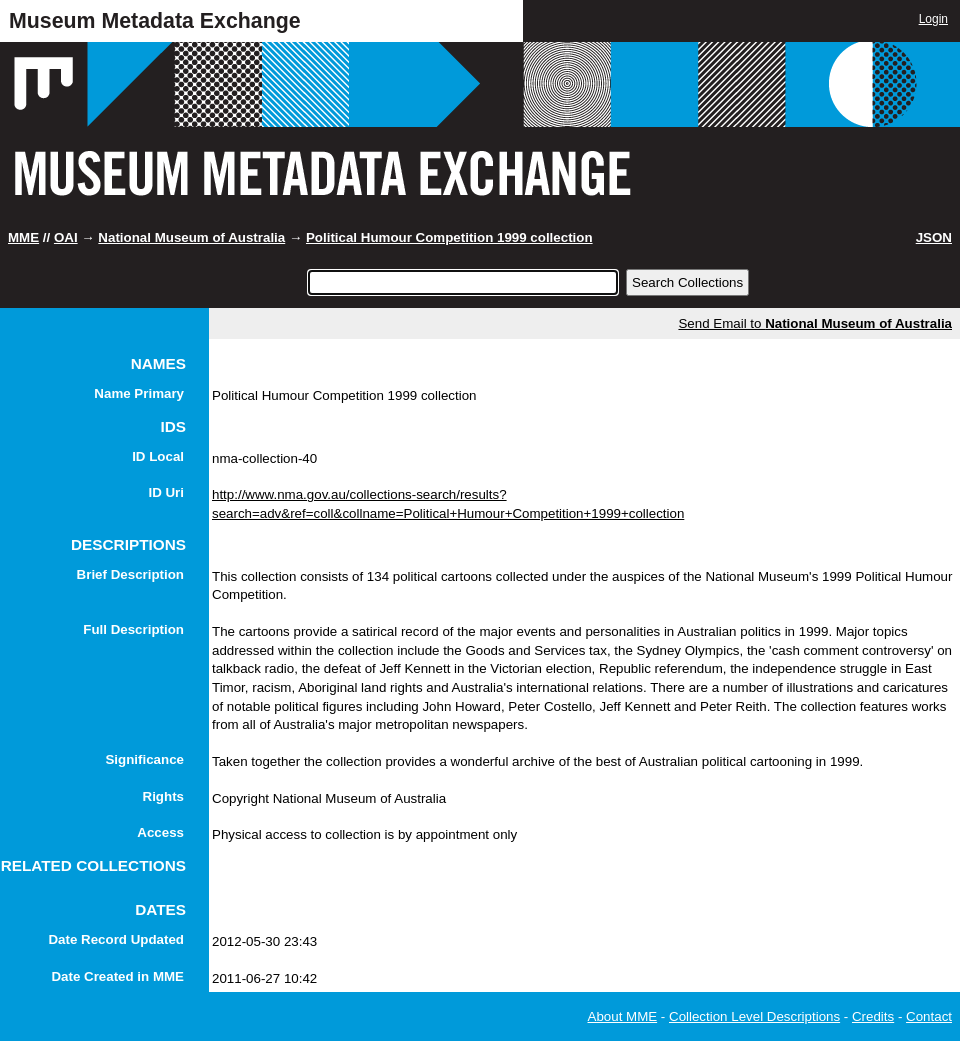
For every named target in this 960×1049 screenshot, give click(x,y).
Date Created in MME (117, 976)
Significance (144, 759)
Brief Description (130, 574)
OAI (66, 237)
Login (933, 19)
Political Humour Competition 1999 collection (449, 237)
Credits (873, 1016)
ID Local (158, 456)
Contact (929, 1016)
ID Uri (166, 492)
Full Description (133, 629)
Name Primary (139, 393)
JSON (934, 237)
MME (23, 237)
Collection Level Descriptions (754, 1016)
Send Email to (815, 323)
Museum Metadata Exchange (155, 21)
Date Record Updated (116, 939)
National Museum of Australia (191, 237)
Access (160, 832)
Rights (163, 796)
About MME (623, 1016)
